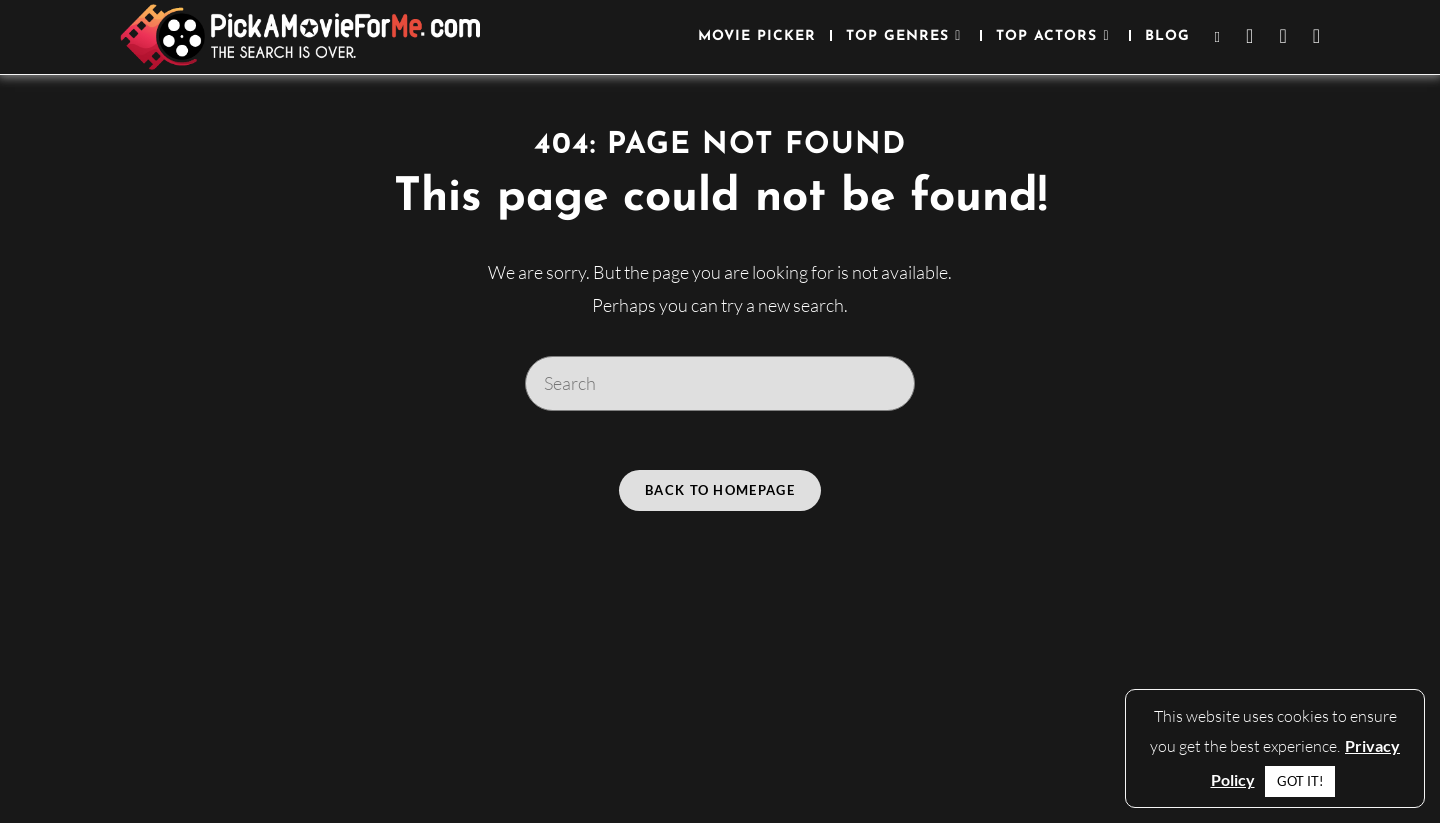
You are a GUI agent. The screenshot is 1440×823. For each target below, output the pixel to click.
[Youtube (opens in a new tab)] (1316, 36)
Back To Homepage (720, 491)
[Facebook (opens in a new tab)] (1249, 36)
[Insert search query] (720, 383)
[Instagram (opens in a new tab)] (1282, 36)
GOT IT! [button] (1300, 781)
